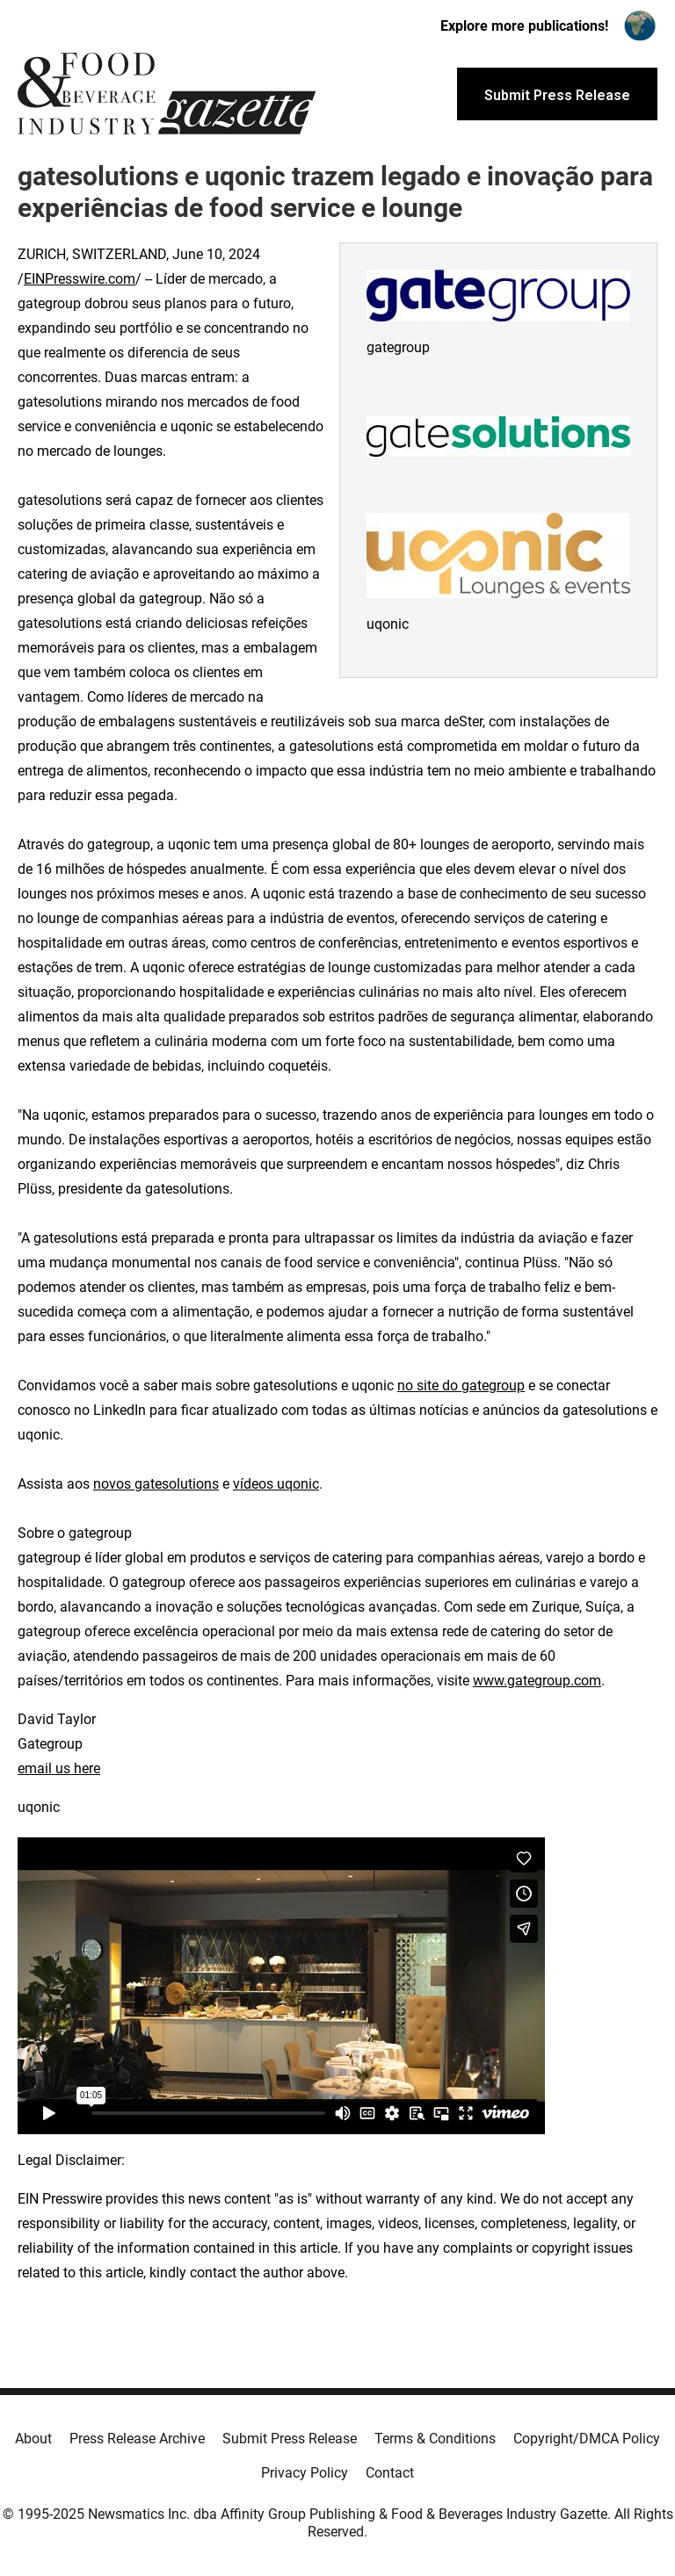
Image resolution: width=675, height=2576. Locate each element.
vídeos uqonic (276, 1484)
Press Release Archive (137, 2438)
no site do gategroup (461, 1385)
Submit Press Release (289, 2438)
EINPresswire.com (79, 279)
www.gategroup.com (537, 1680)
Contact (390, 2472)
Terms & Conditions (435, 2438)
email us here (59, 1768)
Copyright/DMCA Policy (586, 2438)
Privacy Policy (304, 2472)
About (33, 2438)
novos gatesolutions (156, 1484)
